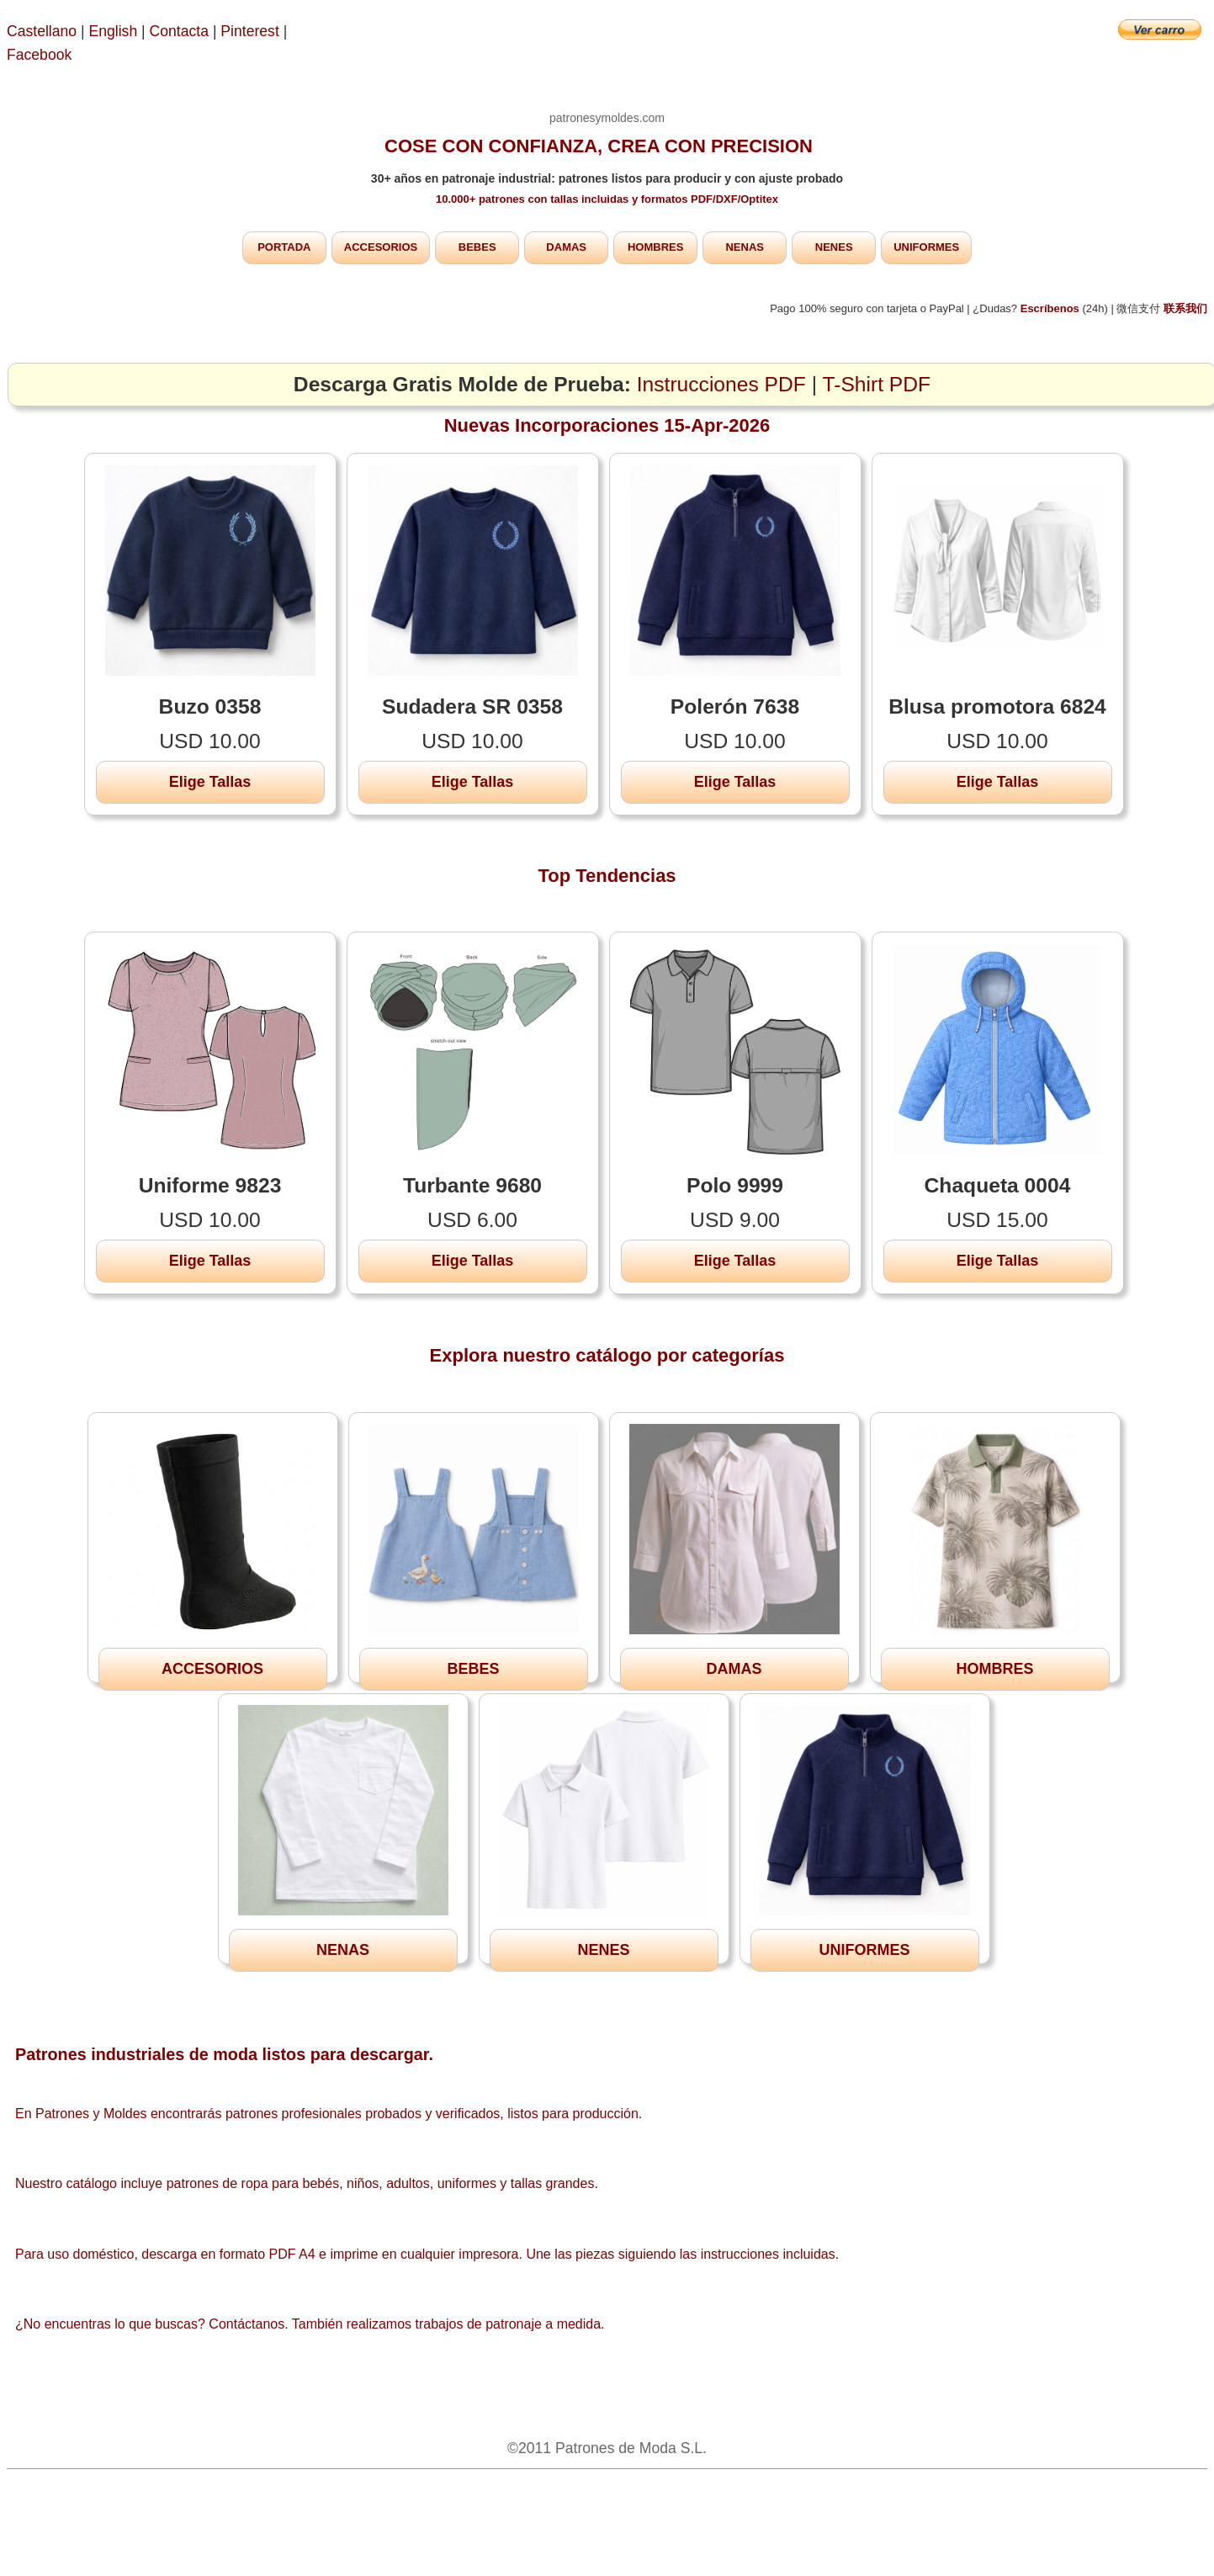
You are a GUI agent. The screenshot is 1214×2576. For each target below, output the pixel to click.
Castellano (42, 31)
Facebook (39, 54)
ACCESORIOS (380, 247)
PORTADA (283, 247)
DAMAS (566, 247)
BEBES (477, 247)
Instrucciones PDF (721, 384)
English (113, 31)
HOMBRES (655, 247)
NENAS (744, 247)
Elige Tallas (210, 781)
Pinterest (251, 31)
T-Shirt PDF (877, 384)
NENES (834, 247)
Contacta (181, 31)
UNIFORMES (926, 247)
